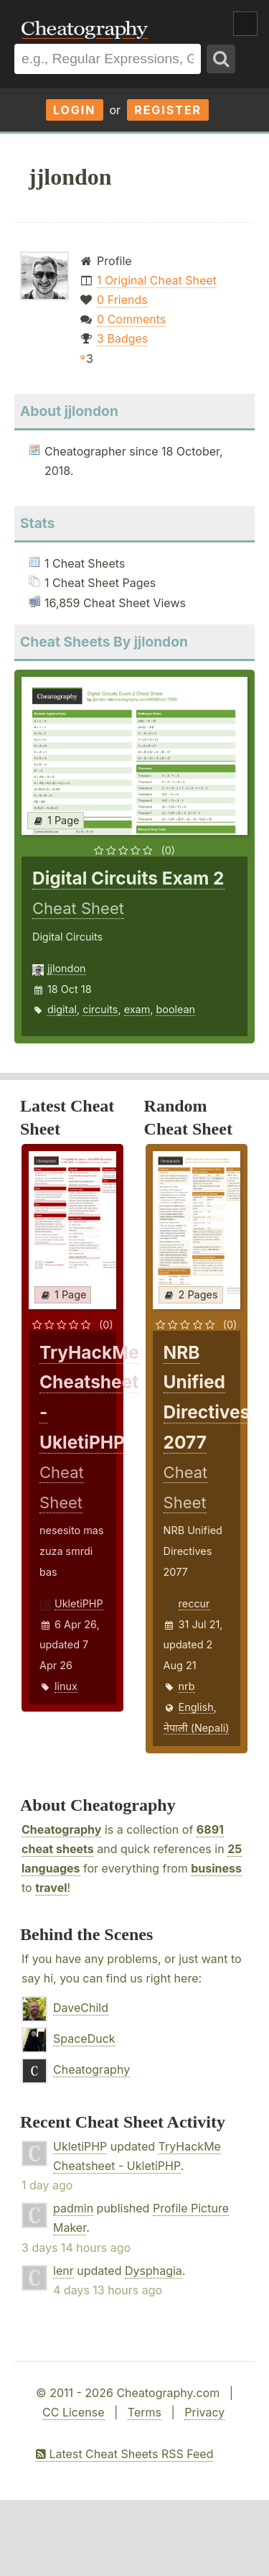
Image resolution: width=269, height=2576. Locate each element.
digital (62, 1009)
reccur (194, 1603)
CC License (73, 2412)
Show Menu (245, 23)
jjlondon (66, 968)
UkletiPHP (79, 1603)
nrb (187, 1686)
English (196, 1707)
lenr (63, 2270)
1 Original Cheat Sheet (157, 280)
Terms (144, 2412)
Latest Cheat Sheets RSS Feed (124, 2454)
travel (51, 1887)
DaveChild (80, 2007)
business (216, 1868)
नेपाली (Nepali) (197, 1728)
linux (66, 1686)
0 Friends (122, 299)
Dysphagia (153, 2270)
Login (74, 110)
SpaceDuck (84, 2038)
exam (137, 1009)
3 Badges (122, 338)
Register (168, 110)
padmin (73, 2208)
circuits (100, 1009)
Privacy (204, 2412)
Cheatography (61, 1829)
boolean (175, 1009)
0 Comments (131, 319)
